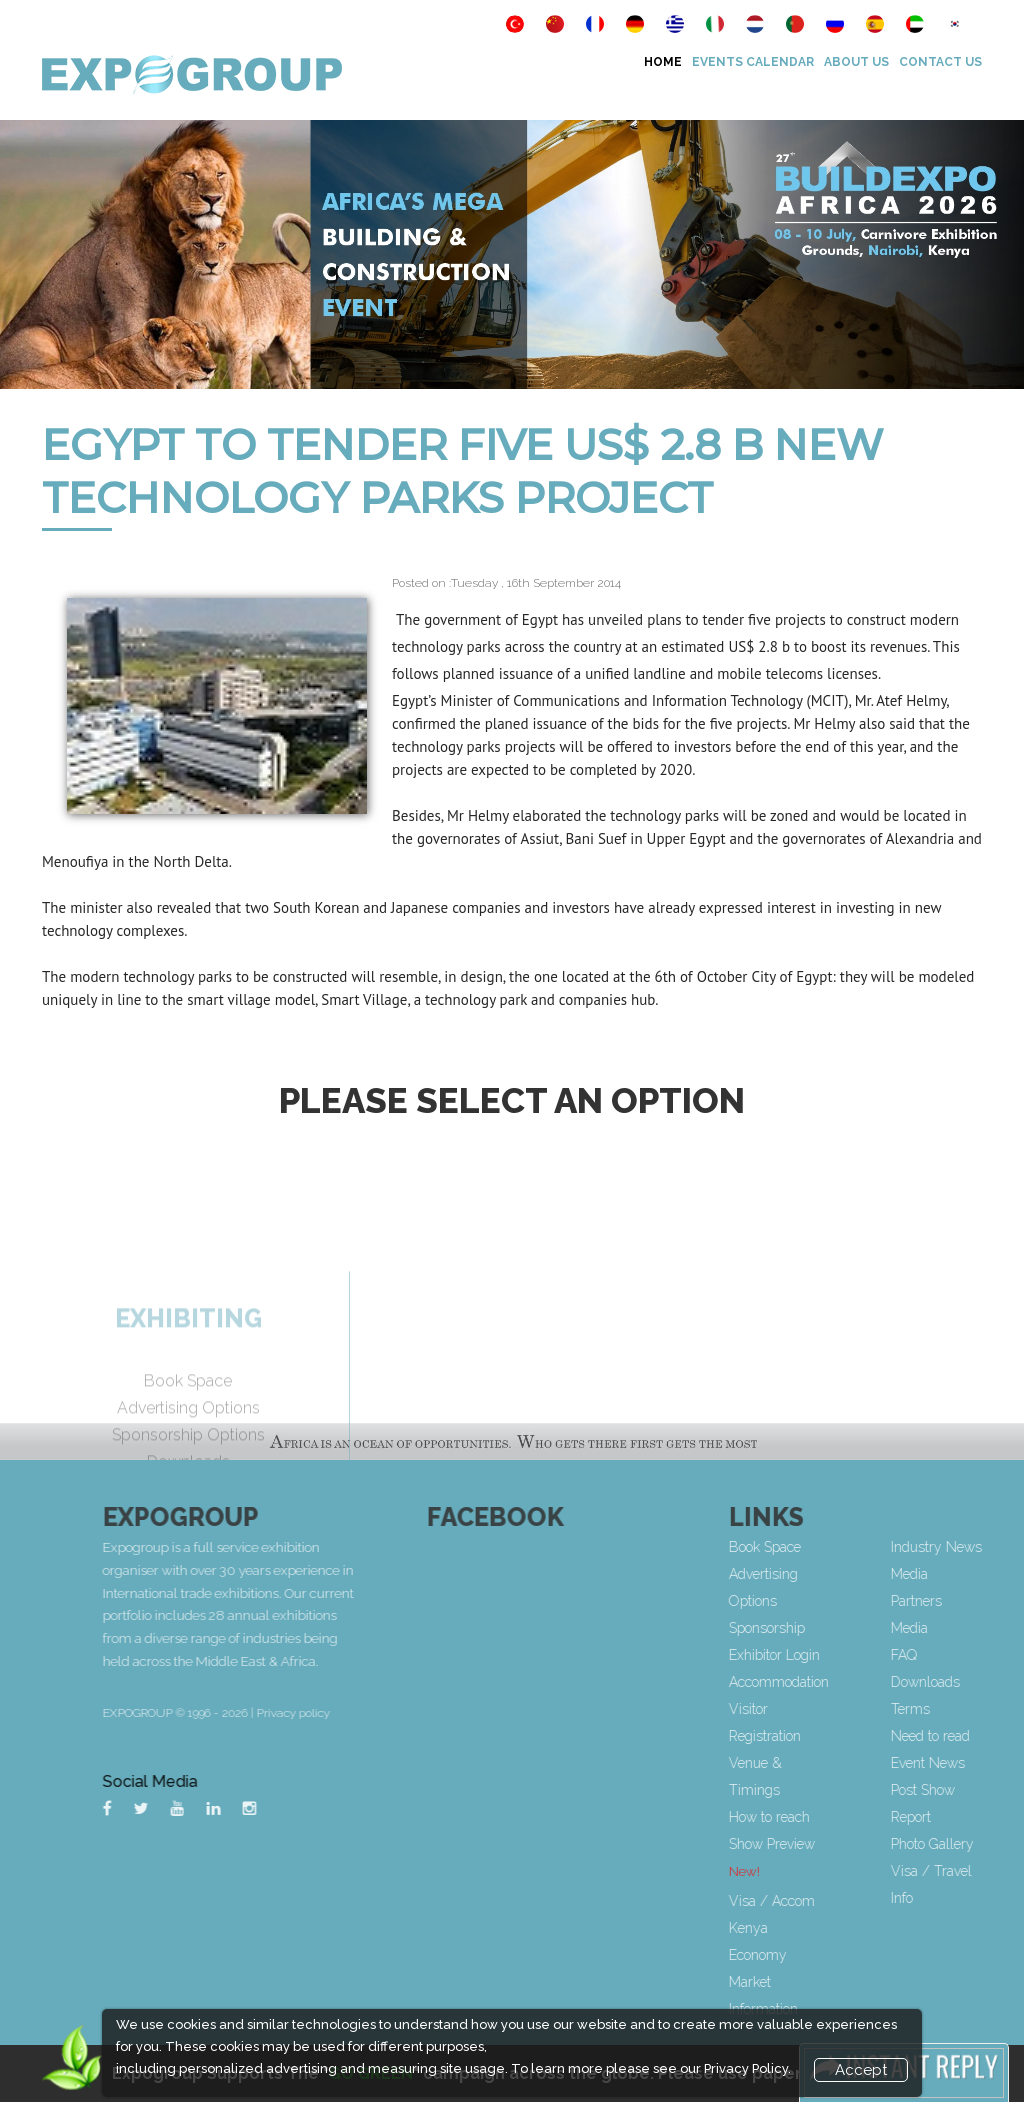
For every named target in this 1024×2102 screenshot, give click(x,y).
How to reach (833, 1817)
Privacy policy (420, 1713)
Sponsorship (831, 1628)
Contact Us (940, 62)
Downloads (988, 1682)
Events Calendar (753, 62)
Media (972, 1628)
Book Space (829, 1547)
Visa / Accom (836, 1901)
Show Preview (836, 1844)
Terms (973, 1709)
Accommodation (843, 1682)
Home (663, 62)
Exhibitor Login (838, 1655)
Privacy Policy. (747, 2068)
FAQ (967, 1655)
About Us (856, 62)
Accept (861, 2070)
